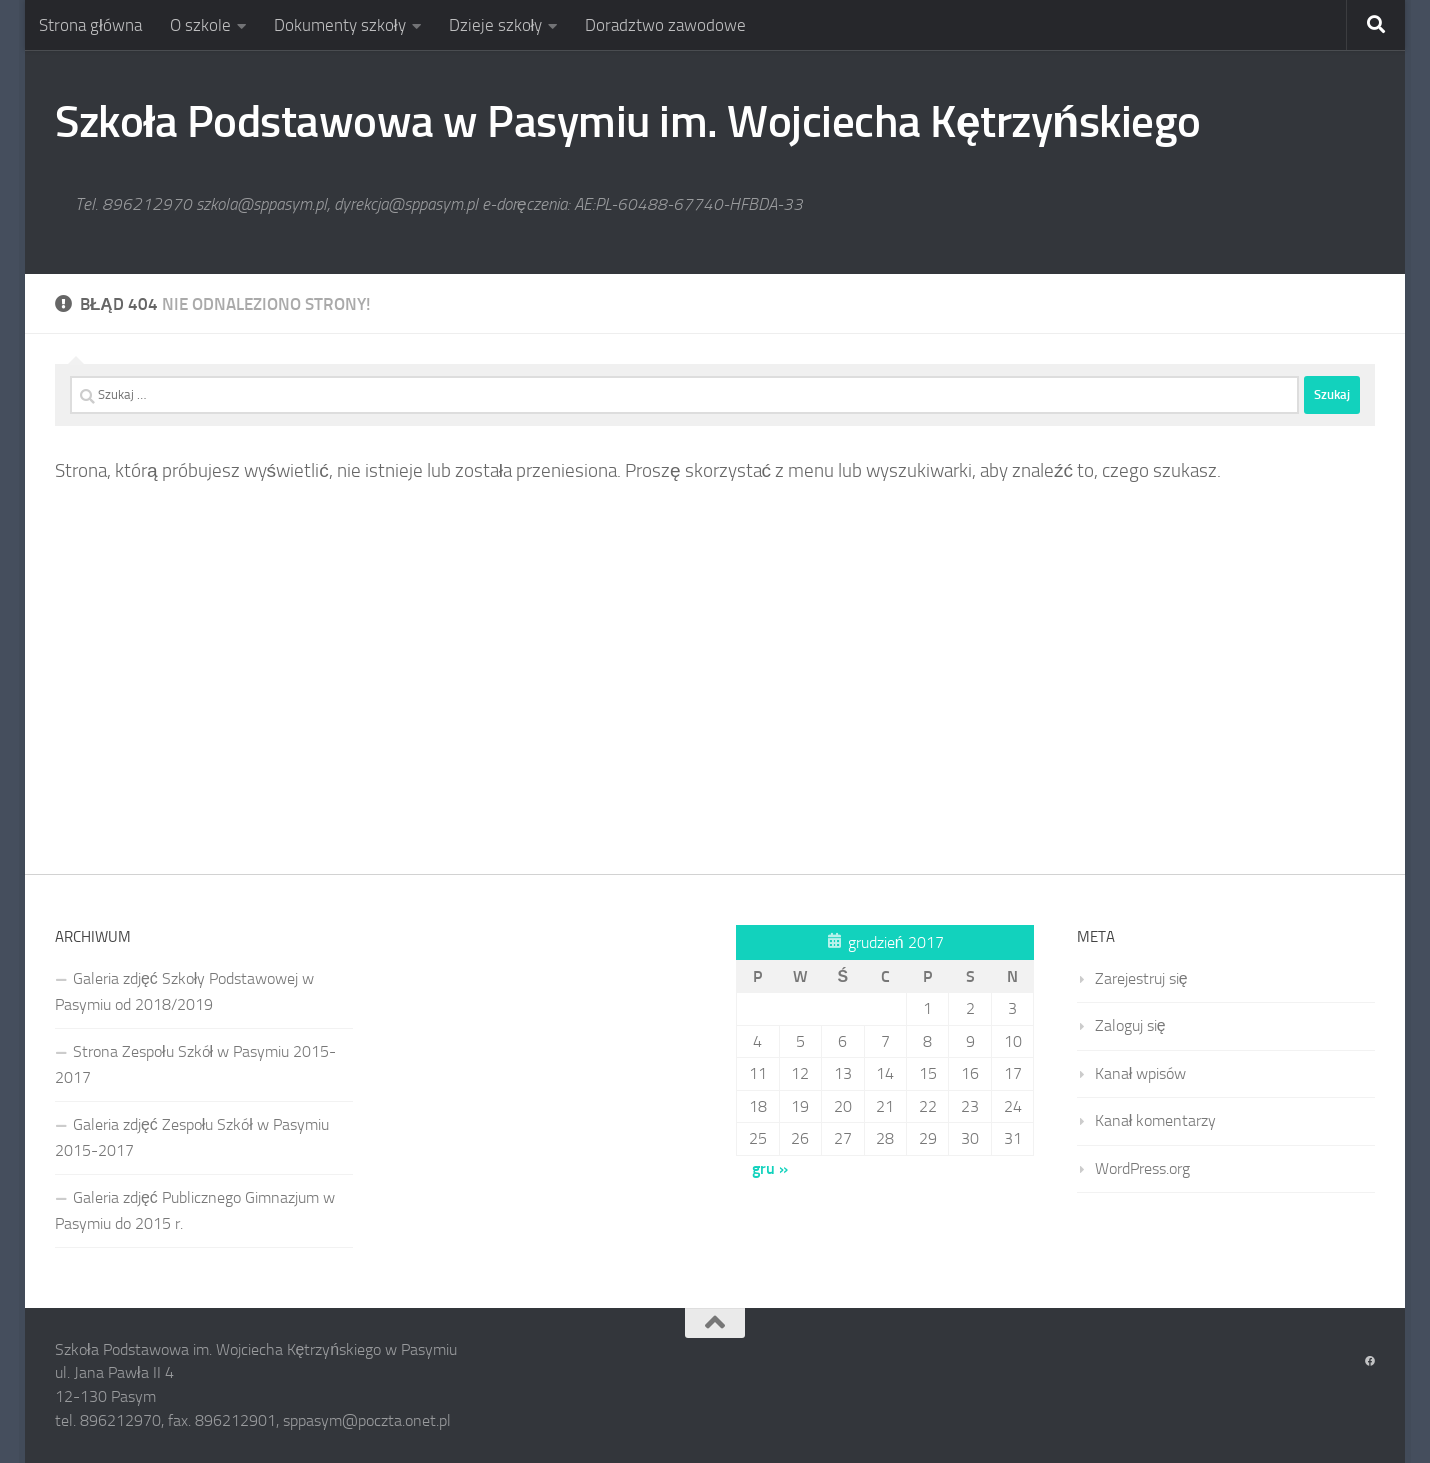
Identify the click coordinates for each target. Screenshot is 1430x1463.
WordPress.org (1142, 1168)
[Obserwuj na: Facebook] (1370, 1362)
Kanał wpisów (1141, 1073)
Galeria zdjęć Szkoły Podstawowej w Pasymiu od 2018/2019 (184, 991)
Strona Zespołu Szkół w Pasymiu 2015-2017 (195, 1064)
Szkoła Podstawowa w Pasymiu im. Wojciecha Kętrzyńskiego (628, 121)
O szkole (200, 25)
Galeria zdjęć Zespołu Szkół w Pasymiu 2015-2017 (192, 1137)
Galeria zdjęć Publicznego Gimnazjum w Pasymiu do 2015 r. (195, 1210)
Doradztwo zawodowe (665, 25)
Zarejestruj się (1141, 978)
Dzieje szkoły (496, 25)
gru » (770, 1168)
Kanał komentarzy (1156, 1120)
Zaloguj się (1130, 1025)
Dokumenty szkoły (340, 25)
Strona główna (90, 25)
